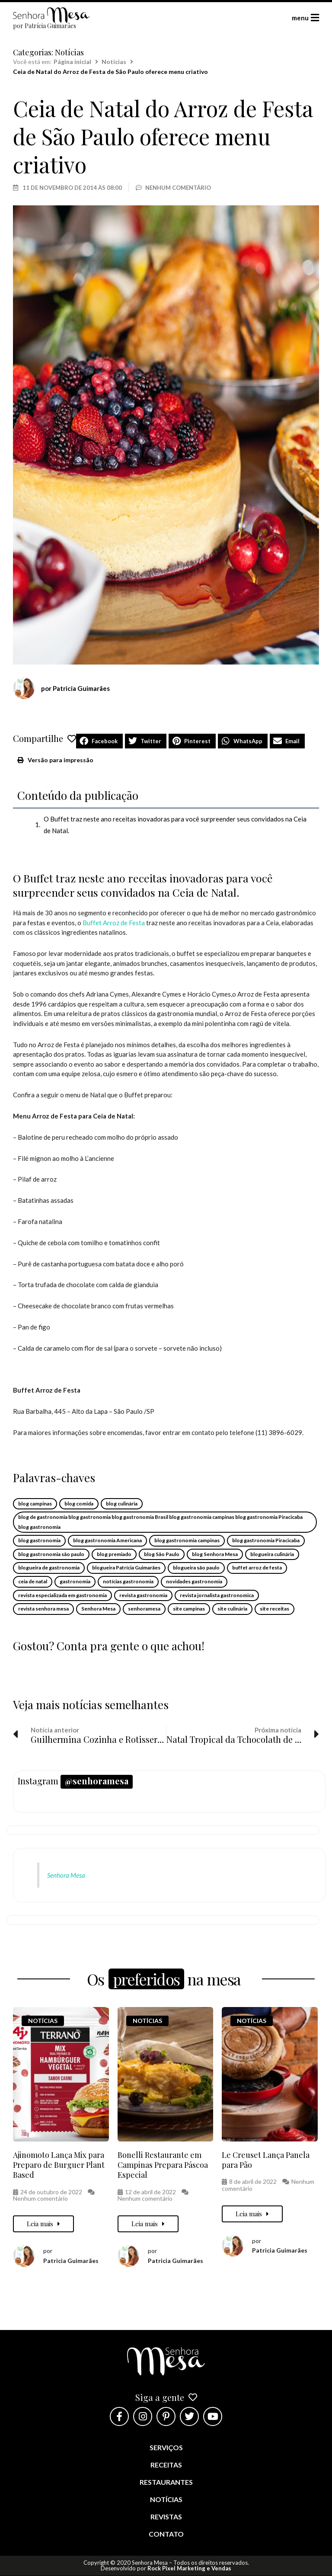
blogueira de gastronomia (49, 1567)
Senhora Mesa (98, 1608)
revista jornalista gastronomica (217, 1595)
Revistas (166, 2516)
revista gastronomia (143, 1595)
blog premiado (114, 1554)
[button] (99, 741)
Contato (166, 2534)
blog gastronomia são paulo (51, 1554)
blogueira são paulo (196, 1567)
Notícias (69, 52)
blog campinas (35, 1503)
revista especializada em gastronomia (62, 1595)
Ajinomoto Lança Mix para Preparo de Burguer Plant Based (59, 2165)
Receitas (166, 2465)
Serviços (166, 2447)
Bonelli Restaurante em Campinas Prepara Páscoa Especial (163, 2165)
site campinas (189, 1608)
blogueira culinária (272, 1554)
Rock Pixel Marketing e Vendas (189, 2568)
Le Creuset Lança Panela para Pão (266, 2160)
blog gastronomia (39, 1540)
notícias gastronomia (128, 1581)
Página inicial (72, 62)
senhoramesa (144, 1608)
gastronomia (75, 1581)
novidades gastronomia (194, 1581)
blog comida (78, 1503)
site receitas (274, 1608)
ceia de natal (32, 1581)
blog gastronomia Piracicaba (266, 1540)
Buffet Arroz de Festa (114, 923)
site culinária (232, 1608)
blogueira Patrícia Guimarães (126, 1567)
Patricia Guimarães (71, 2260)
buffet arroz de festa (257, 1567)
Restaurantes (166, 2482)
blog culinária (121, 1503)
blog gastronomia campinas (187, 1540)
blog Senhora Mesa (215, 1554)
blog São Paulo (161, 1554)
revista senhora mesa (43, 1608)
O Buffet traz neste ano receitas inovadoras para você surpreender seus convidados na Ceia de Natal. (175, 824)
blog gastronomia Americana (107, 1540)
